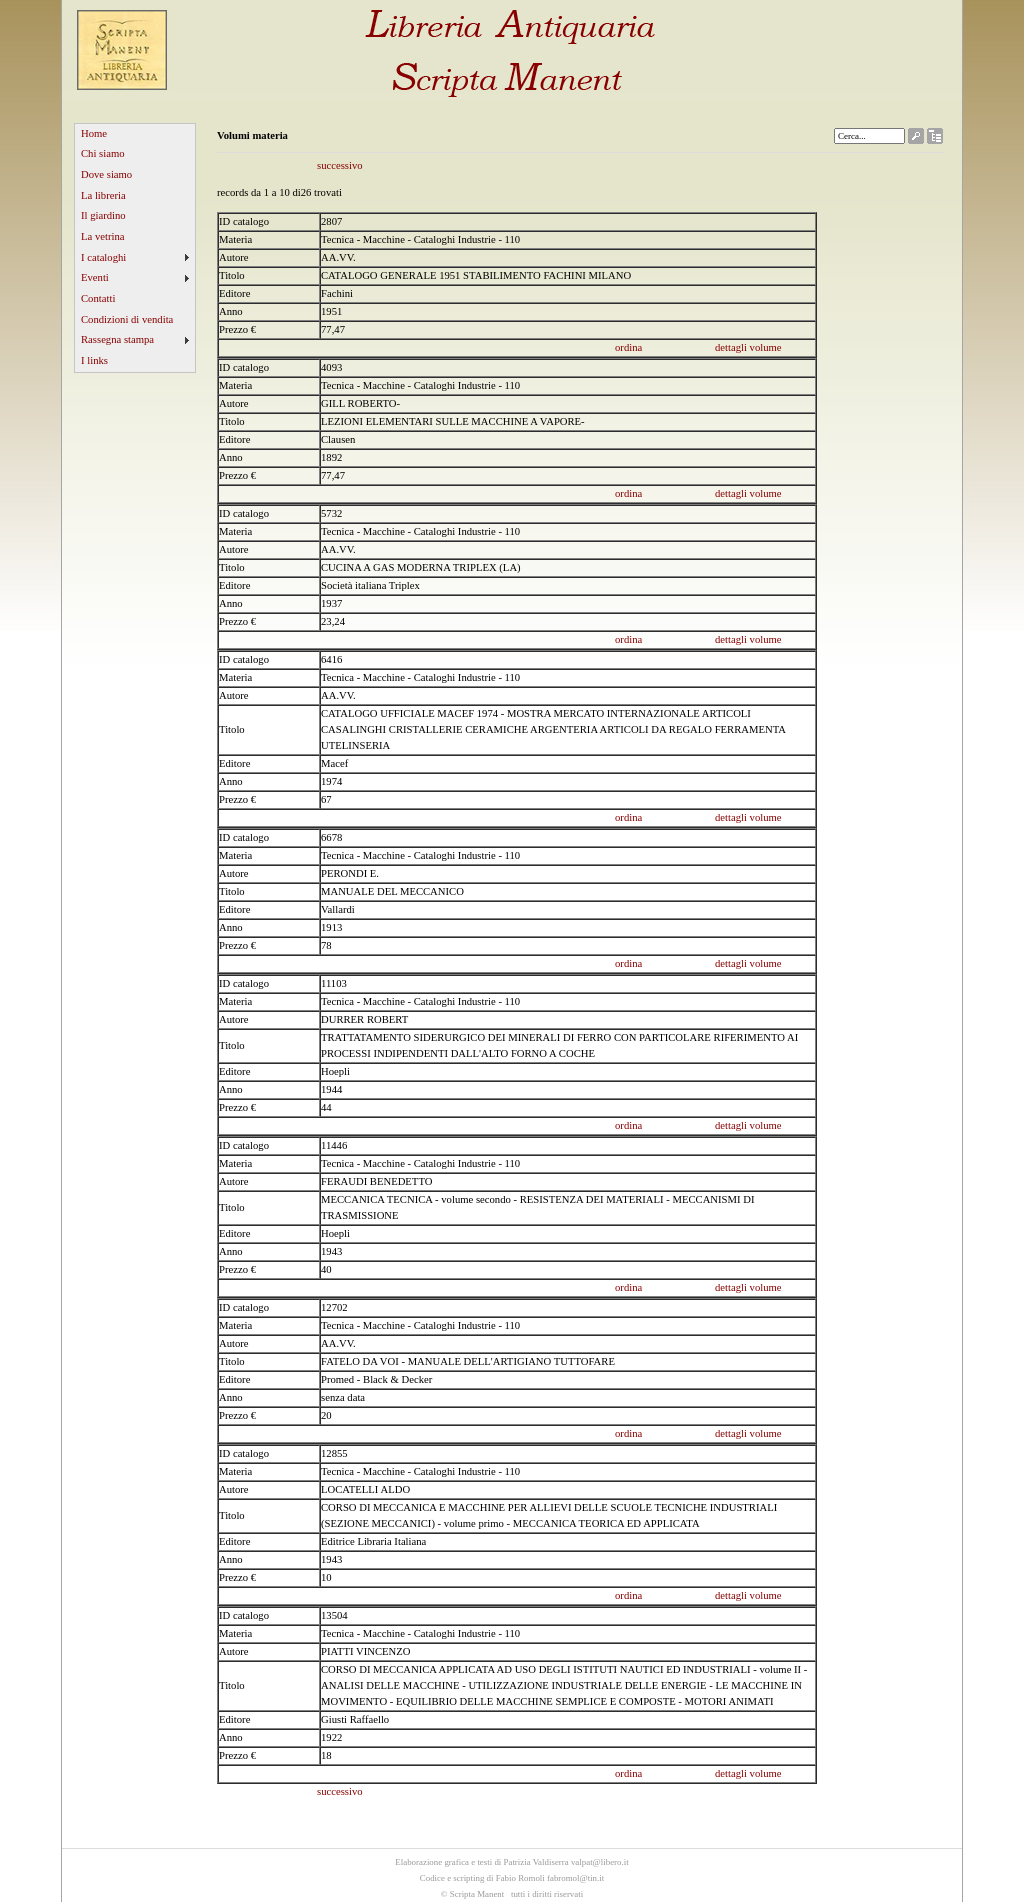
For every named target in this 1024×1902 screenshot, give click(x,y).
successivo (340, 165)
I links (94, 360)
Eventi (95, 277)
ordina (628, 347)
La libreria (103, 195)
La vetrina (103, 236)
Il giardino (103, 215)
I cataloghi (103, 257)
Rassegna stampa (117, 339)
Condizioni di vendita (127, 319)
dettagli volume (748, 347)
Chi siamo (103, 153)
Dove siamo (106, 174)
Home (94, 133)
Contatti (98, 298)
